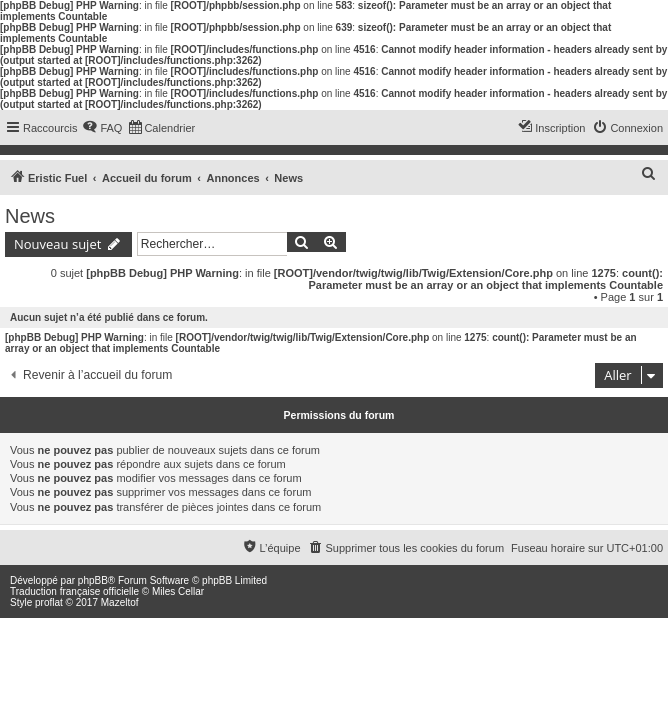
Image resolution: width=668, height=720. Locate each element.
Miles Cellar (178, 591)
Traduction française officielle (74, 591)
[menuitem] (102, 128)
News (30, 216)
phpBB (93, 580)
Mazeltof (120, 602)
